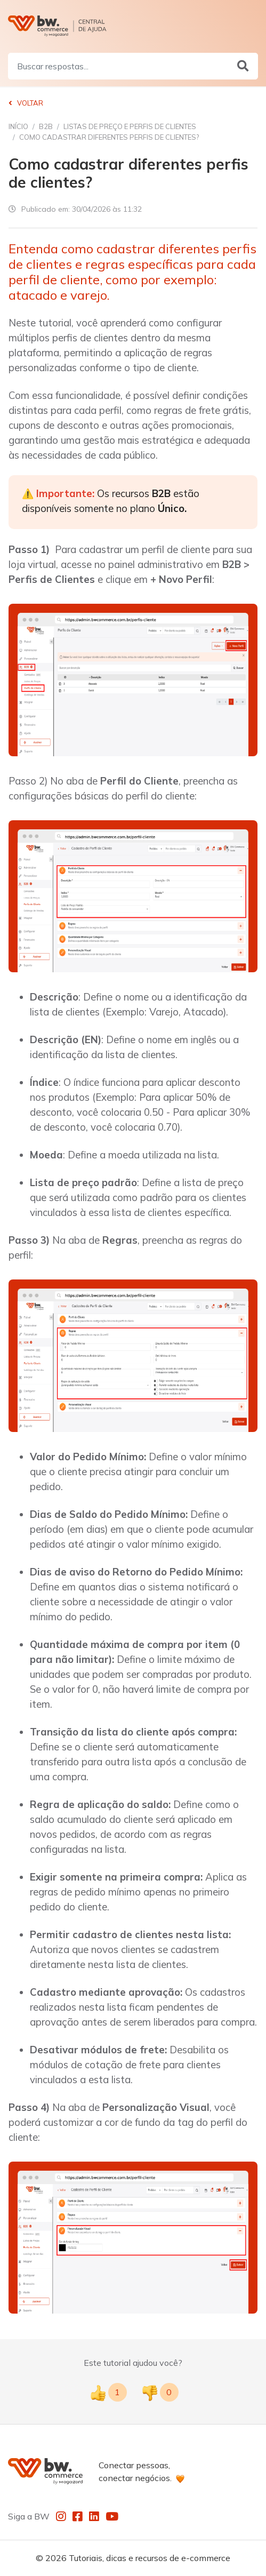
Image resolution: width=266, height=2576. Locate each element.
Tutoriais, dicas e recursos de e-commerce (149, 2558)
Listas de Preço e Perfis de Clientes (129, 126)
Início (18, 126)
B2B (46, 126)
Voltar (26, 103)
